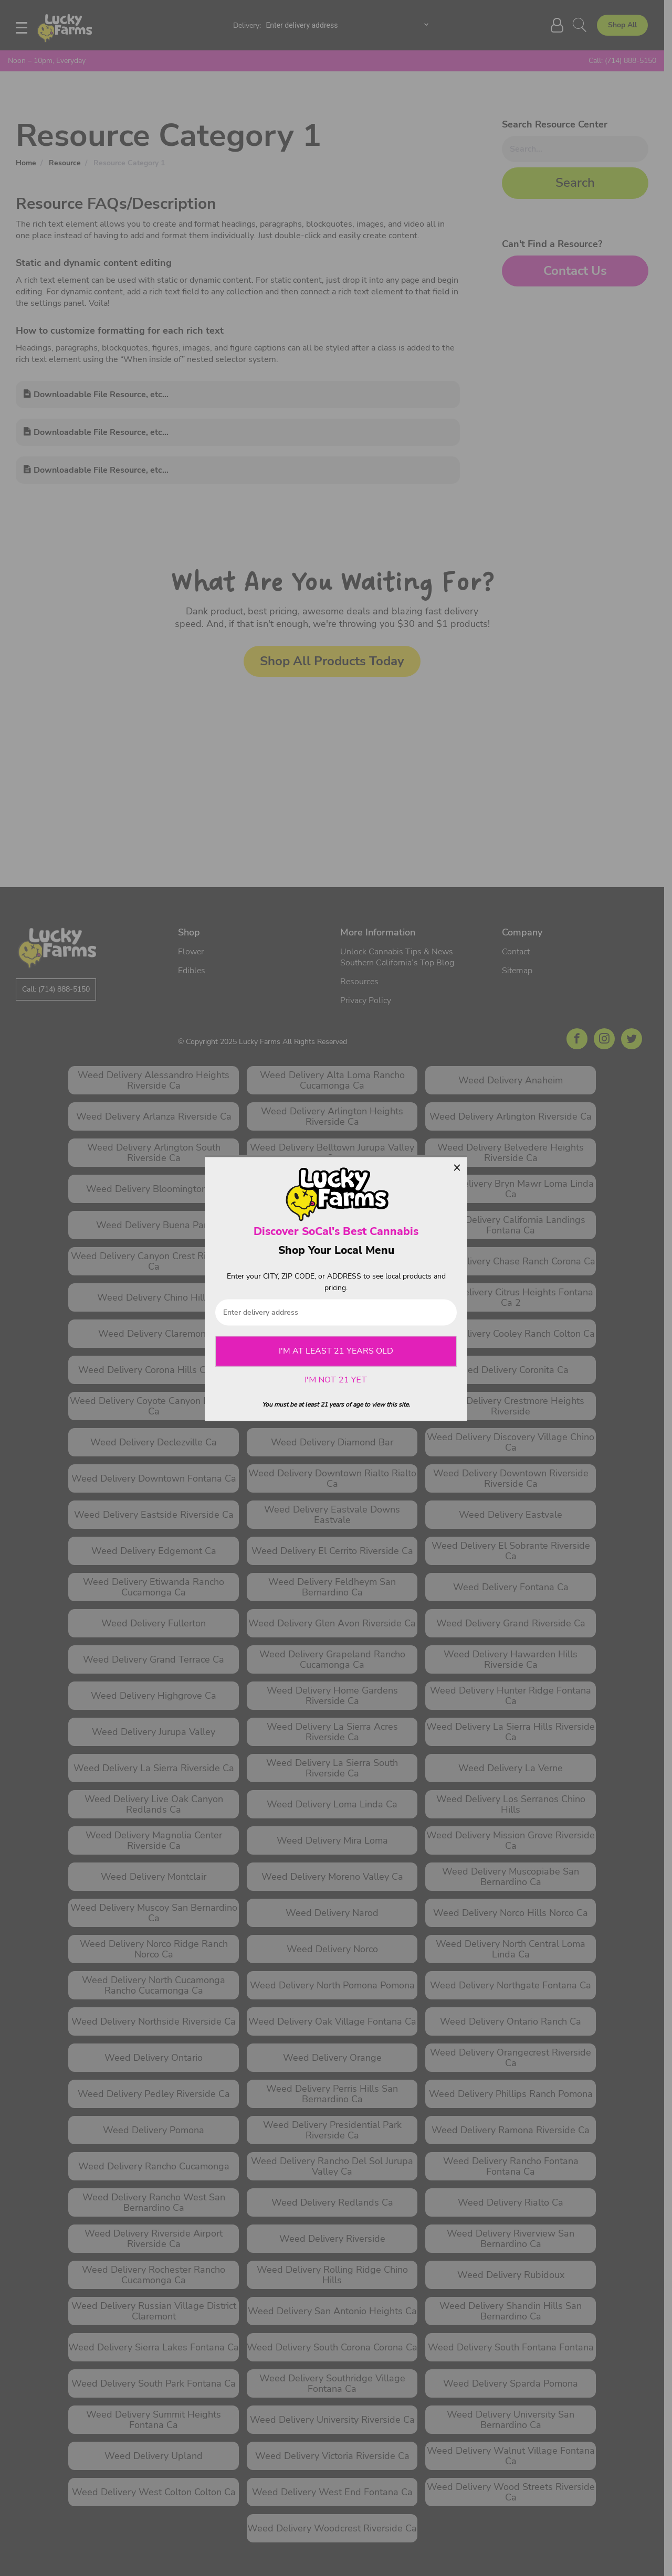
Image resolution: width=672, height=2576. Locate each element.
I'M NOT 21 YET (336, 1380)
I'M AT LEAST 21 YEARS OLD (336, 1351)
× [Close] (457, 1167)
